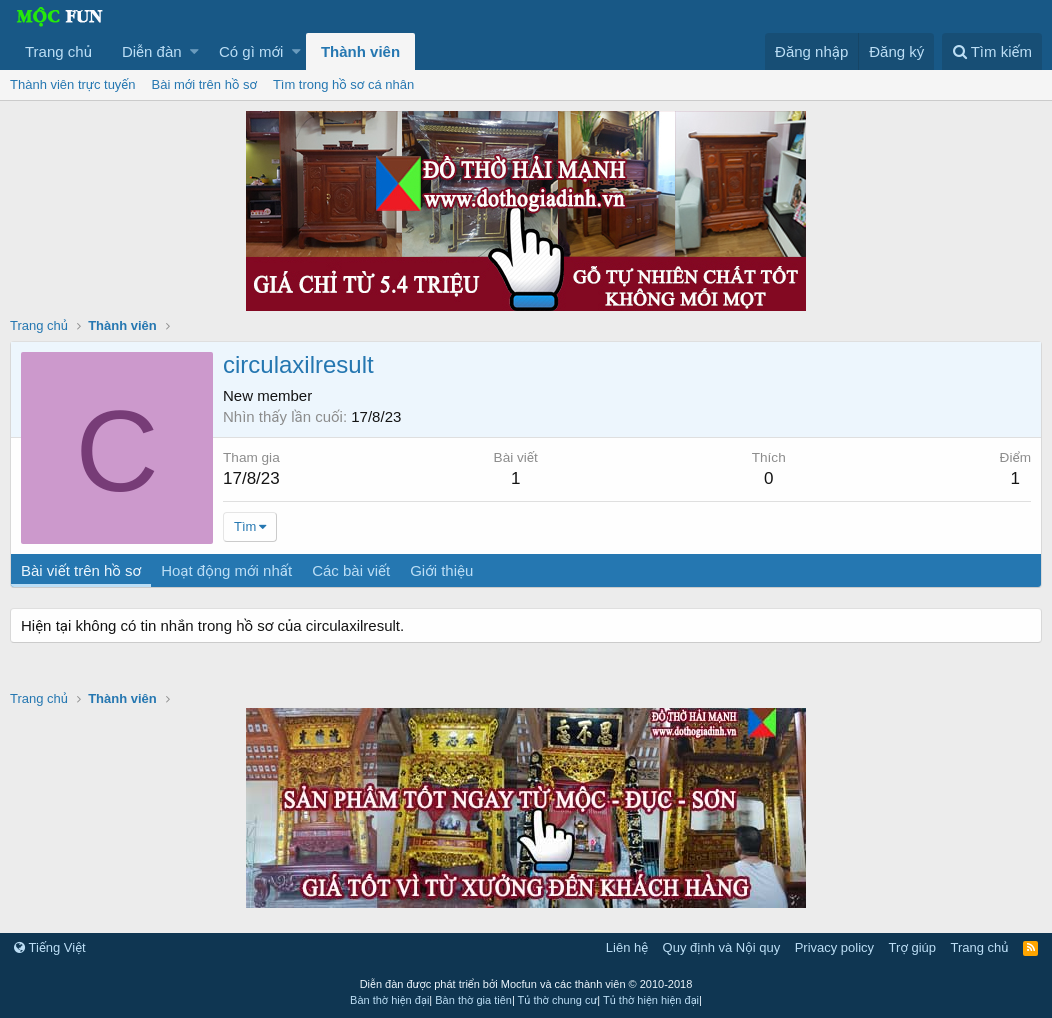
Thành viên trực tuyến (73, 84)
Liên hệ (627, 947)
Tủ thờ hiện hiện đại (651, 1000)
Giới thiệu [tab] (441, 570)
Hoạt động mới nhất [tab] (226, 570)
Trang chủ (58, 51)
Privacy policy (834, 947)
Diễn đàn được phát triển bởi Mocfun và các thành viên (526, 984)
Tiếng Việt (50, 947)
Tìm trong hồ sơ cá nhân (343, 84)
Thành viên (360, 51)
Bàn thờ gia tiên (473, 1000)
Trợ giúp (912, 947)
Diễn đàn (152, 51)
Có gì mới (251, 51)
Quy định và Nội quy (722, 947)
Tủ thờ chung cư (558, 1000)
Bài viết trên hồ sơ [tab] (81, 570)
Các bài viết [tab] (351, 570)
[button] (194, 51)
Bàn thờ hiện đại (389, 1000)
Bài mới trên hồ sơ (204, 84)
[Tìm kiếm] (992, 51)
